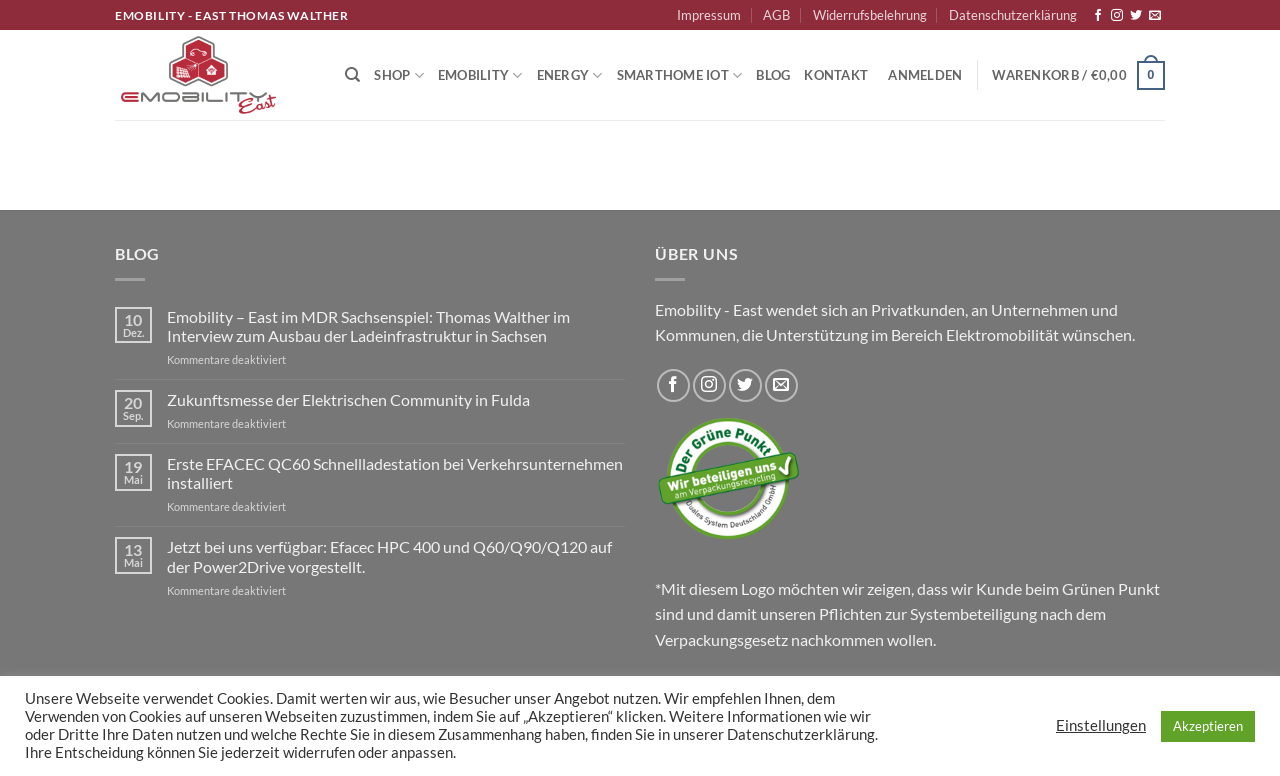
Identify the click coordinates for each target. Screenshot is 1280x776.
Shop (398, 75)
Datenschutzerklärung (1013, 15)
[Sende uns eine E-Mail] (1155, 16)
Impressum (709, 15)
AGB (776, 15)
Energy (570, 75)
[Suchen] (352, 75)
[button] (925, 75)
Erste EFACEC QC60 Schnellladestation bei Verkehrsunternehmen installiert (395, 473)
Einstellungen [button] (1101, 725)
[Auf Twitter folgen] (1136, 16)
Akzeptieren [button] (1208, 726)
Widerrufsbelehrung (870, 15)
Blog (773, 75)
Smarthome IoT (680, 75)
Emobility (480, 75)
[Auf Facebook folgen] (1098, 16)
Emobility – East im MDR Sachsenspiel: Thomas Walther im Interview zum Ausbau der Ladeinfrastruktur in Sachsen (368, 326)
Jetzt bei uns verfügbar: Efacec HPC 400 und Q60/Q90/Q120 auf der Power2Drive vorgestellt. (389, 556)
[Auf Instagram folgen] (1117, 16)
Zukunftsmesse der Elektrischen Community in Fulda (348, 399)
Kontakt (836, 75)
